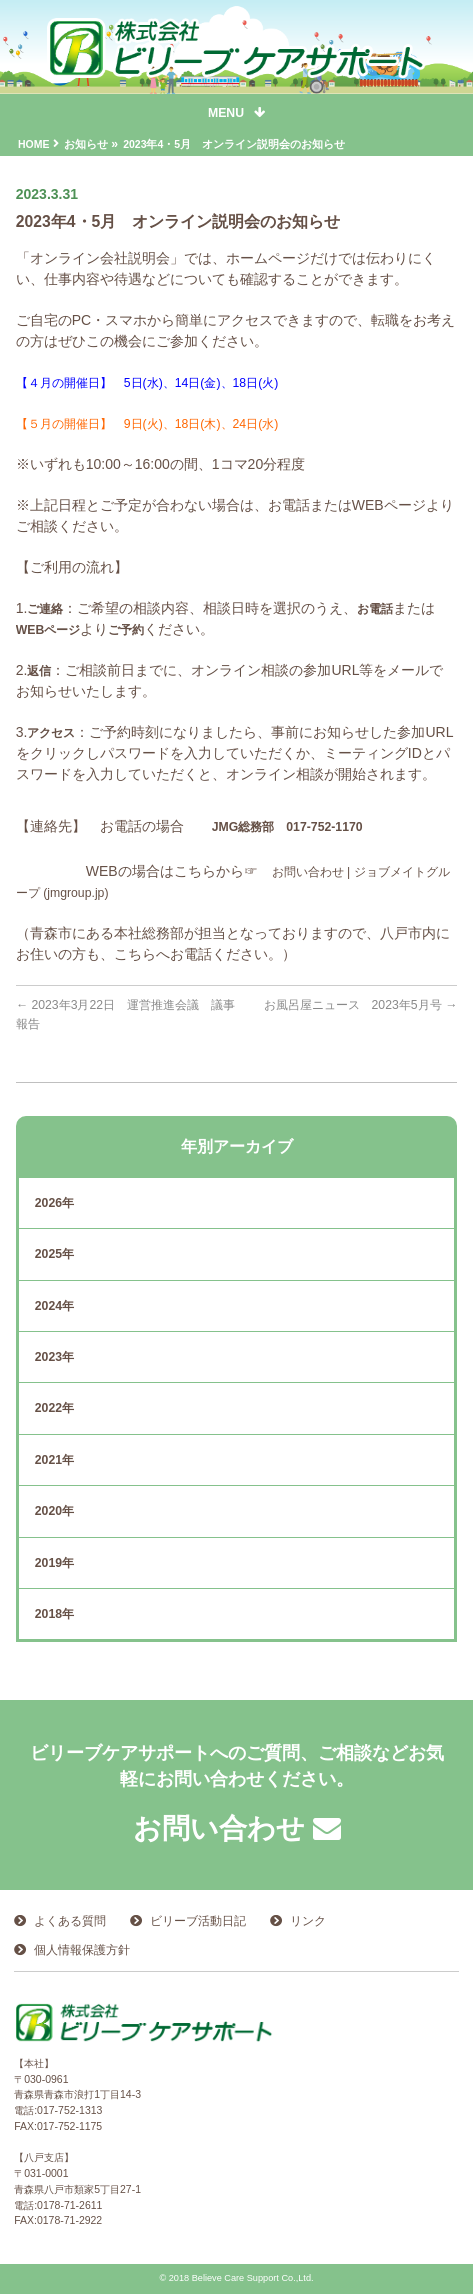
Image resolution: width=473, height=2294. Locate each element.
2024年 (54, 1306)
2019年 (54, 1563)
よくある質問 (70, 1921)
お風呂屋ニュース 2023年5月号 (361, 1005)
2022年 (54, 1408)
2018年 (54, 1614)
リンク (308, 1921)
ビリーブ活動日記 (198, 1921)
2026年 (54, 1203)
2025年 (54, 1254)
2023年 (54, 1357)
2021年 (54, 1460)
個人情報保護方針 (82, 1950)
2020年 (54, 1511)
